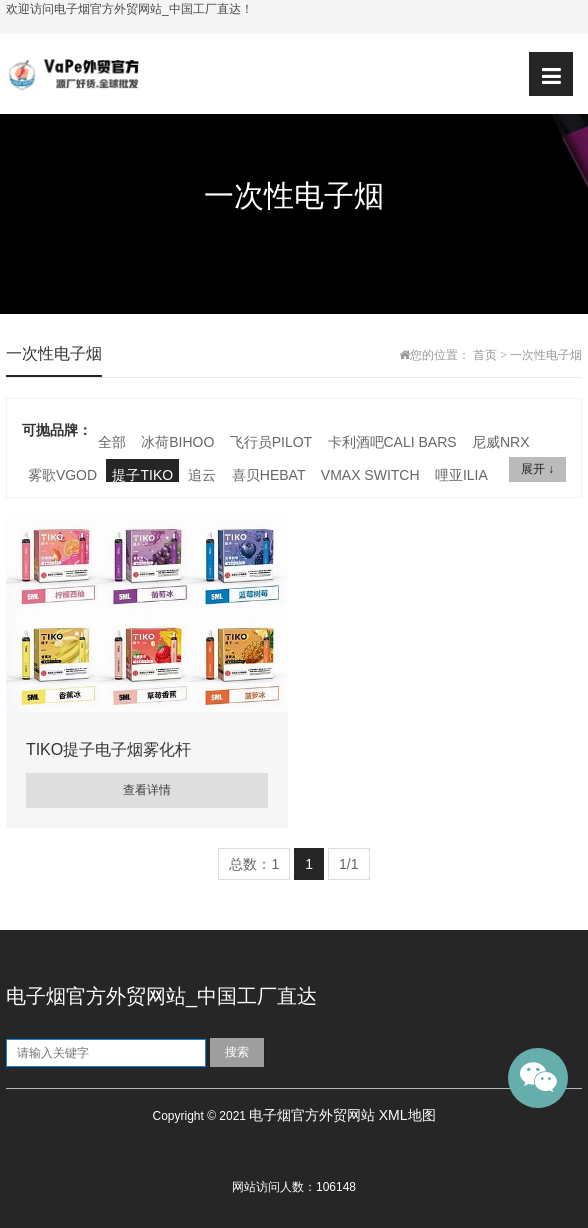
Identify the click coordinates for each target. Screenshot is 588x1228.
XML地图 (407, 1115)
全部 (112, 442)
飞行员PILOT (271, 442)
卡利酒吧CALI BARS (392, 442)
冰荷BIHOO (177, 442)
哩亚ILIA (461, 475)
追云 (202, 475)
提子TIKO (142, 475)
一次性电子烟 (546, 355)
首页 (485, 355)
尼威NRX (501, 442)
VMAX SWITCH (370, 475)
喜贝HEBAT (269, 475)
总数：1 (254, 864)
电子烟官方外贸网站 (312, 1115)
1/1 (348, 864)
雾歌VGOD (62, 475)
